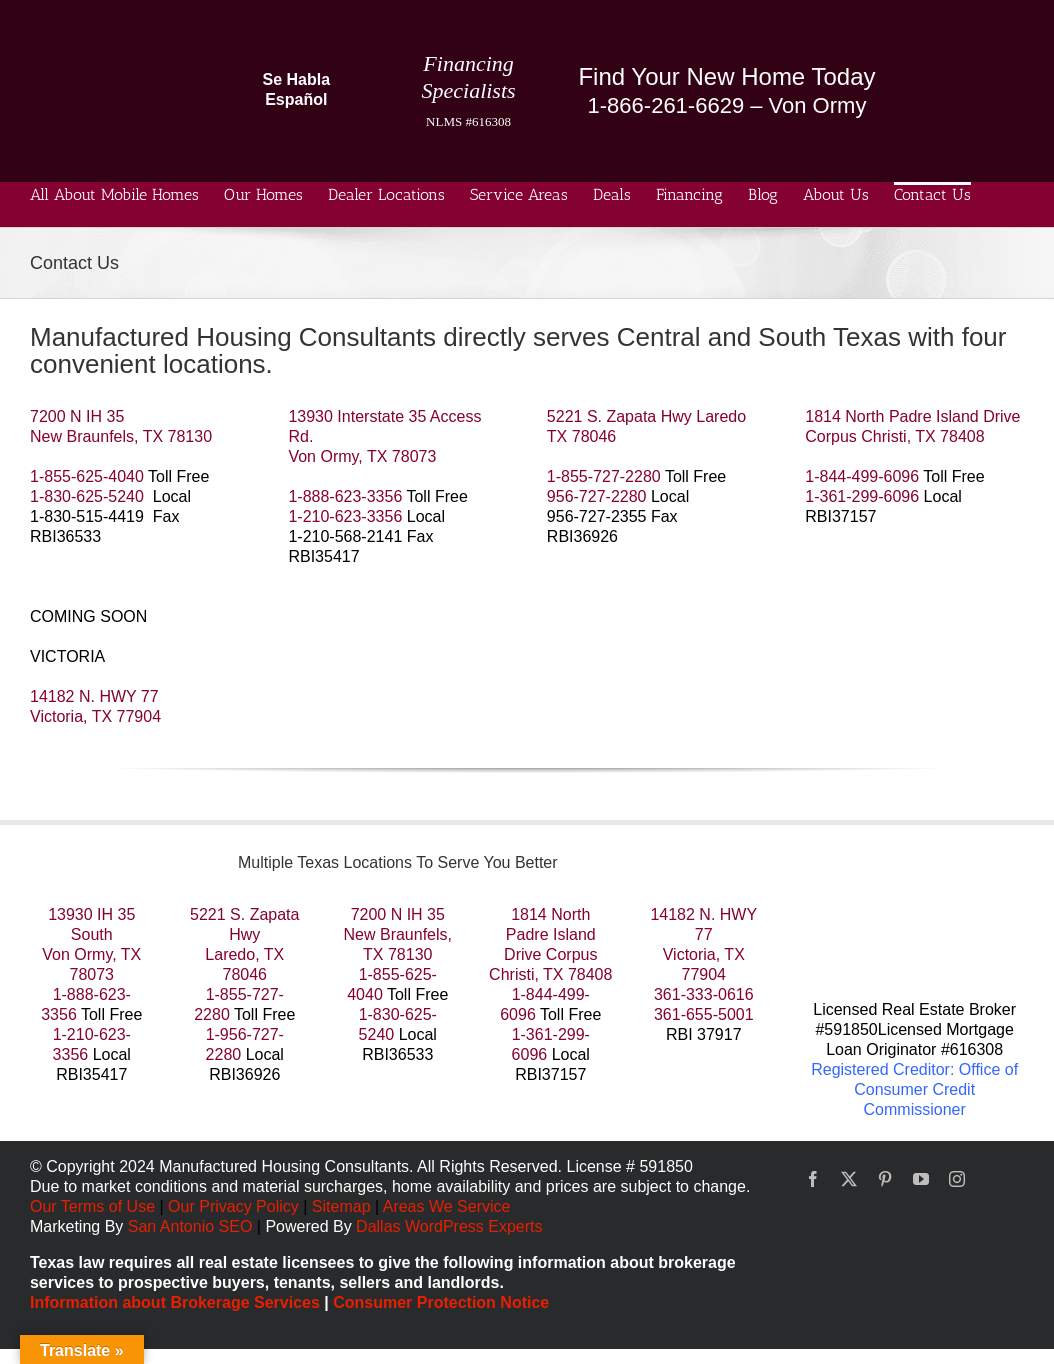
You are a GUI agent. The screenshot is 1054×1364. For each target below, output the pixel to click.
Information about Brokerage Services (175, 1302)
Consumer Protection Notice (441, 1302)
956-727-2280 (597, 496)
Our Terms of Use (92, 1206)
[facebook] (813, 1179)
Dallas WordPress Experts (449, 1226)
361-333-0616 (704, 994)
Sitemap (341, 1206)
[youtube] (921, 1179)
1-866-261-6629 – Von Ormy (727, 105)
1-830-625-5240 (87, 496)
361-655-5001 (704, 1014)
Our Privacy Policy (235, 1206)
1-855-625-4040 (87, 476)
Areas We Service (447, 1206)
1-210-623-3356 (345, 516)
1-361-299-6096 (862, 496)
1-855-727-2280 (604, 476)
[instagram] (957, 1179)
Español (69, 215)
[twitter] (849, 1179)
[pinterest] (885, 1179)
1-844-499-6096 (862, 476)
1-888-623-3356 (345, 496)
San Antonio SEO (190, 1226)
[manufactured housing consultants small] (110, 27)
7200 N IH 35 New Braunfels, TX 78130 (398, 934)
